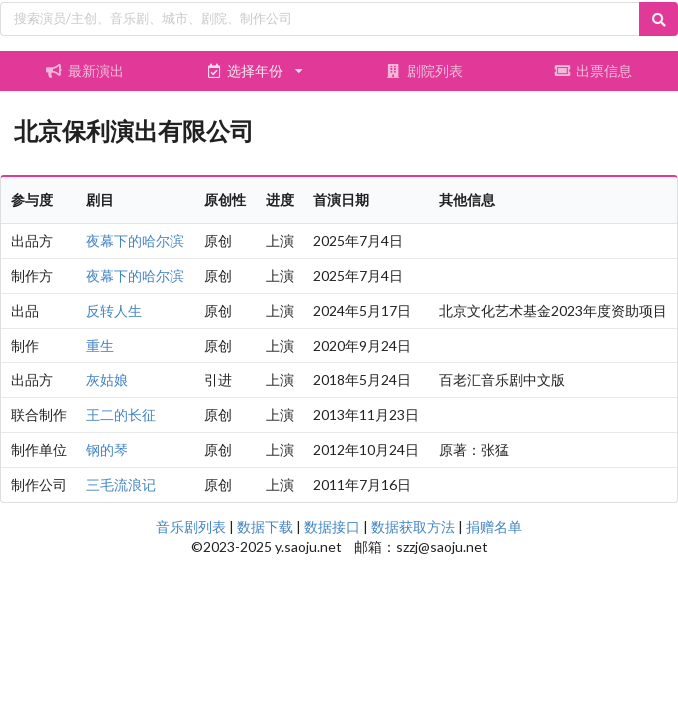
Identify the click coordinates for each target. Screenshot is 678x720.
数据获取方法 (413, 526)
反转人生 (114, 310)
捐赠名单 (494, 526)
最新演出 (85, 70)
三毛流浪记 (121, 484)
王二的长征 (121, 414)
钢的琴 (107, 449)
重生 (100, 345)
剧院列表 (424, 70)
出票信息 (593, 70)
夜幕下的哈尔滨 (135, 240)
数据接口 (332, 526)
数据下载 (265, 526)
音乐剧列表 (191, 526)
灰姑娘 (107, 379)
